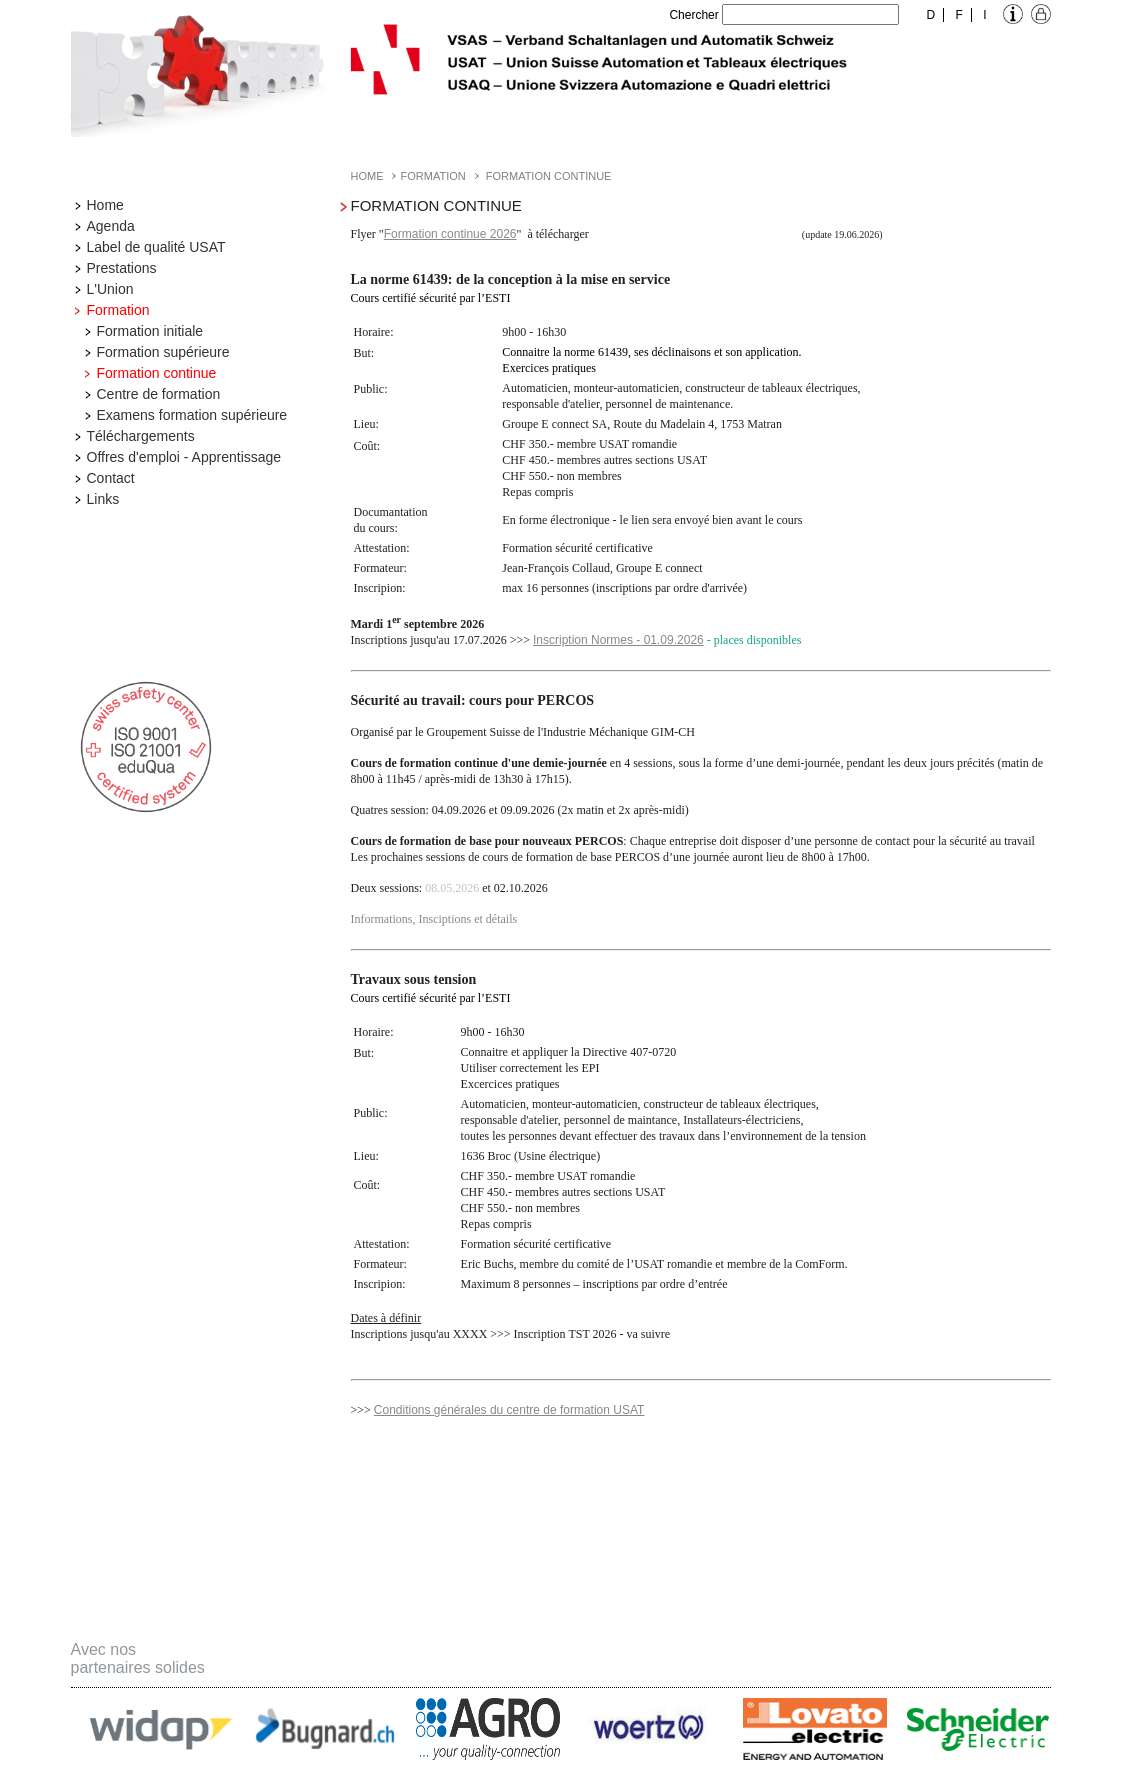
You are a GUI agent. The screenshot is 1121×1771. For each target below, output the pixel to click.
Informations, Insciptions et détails (434, 919)
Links (103, 499)
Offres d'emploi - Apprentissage (184, 457)
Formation (118, 310)
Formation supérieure (163, 352)
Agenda (111, 226)
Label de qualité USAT (156, 247)
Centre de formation (159, 394)
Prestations (122, 268)
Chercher (693, 15)
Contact (111, 478)
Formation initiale (150, 331)
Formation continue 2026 (450, 234)
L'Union (110, 289)
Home (105, 205)
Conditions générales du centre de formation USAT (509, 1410)
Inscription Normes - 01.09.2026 (618, 640)
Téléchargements (141, 436)
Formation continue (157, 373)
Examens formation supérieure (192, 415)
